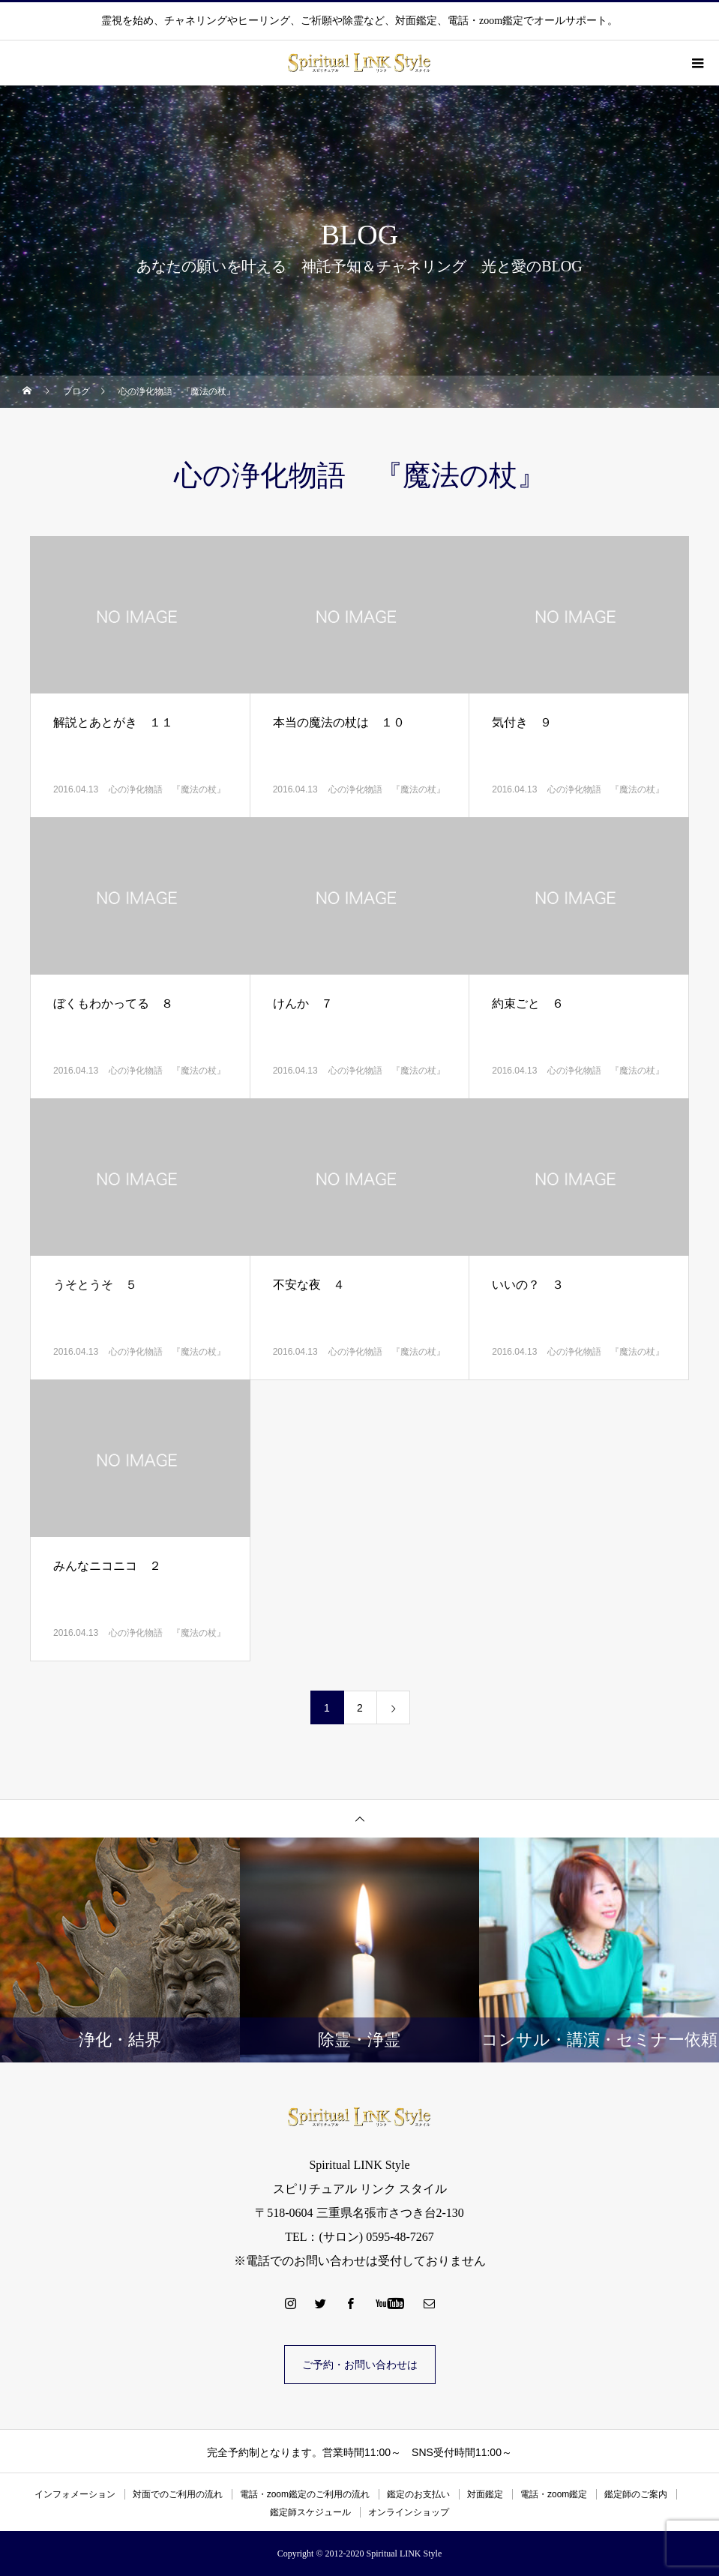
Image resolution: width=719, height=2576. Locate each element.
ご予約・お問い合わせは (360, 2365)
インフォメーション (74, 2494)
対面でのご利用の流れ (178, 2494)
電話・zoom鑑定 (553, 2494)
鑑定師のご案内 (635, 2494)
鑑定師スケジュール (310, 2512)
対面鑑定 (485, 2494)
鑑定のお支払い (418, 2494)
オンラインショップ (408, 2512)
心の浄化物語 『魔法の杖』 (167, 789)
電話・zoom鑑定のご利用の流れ (305, 2494)
